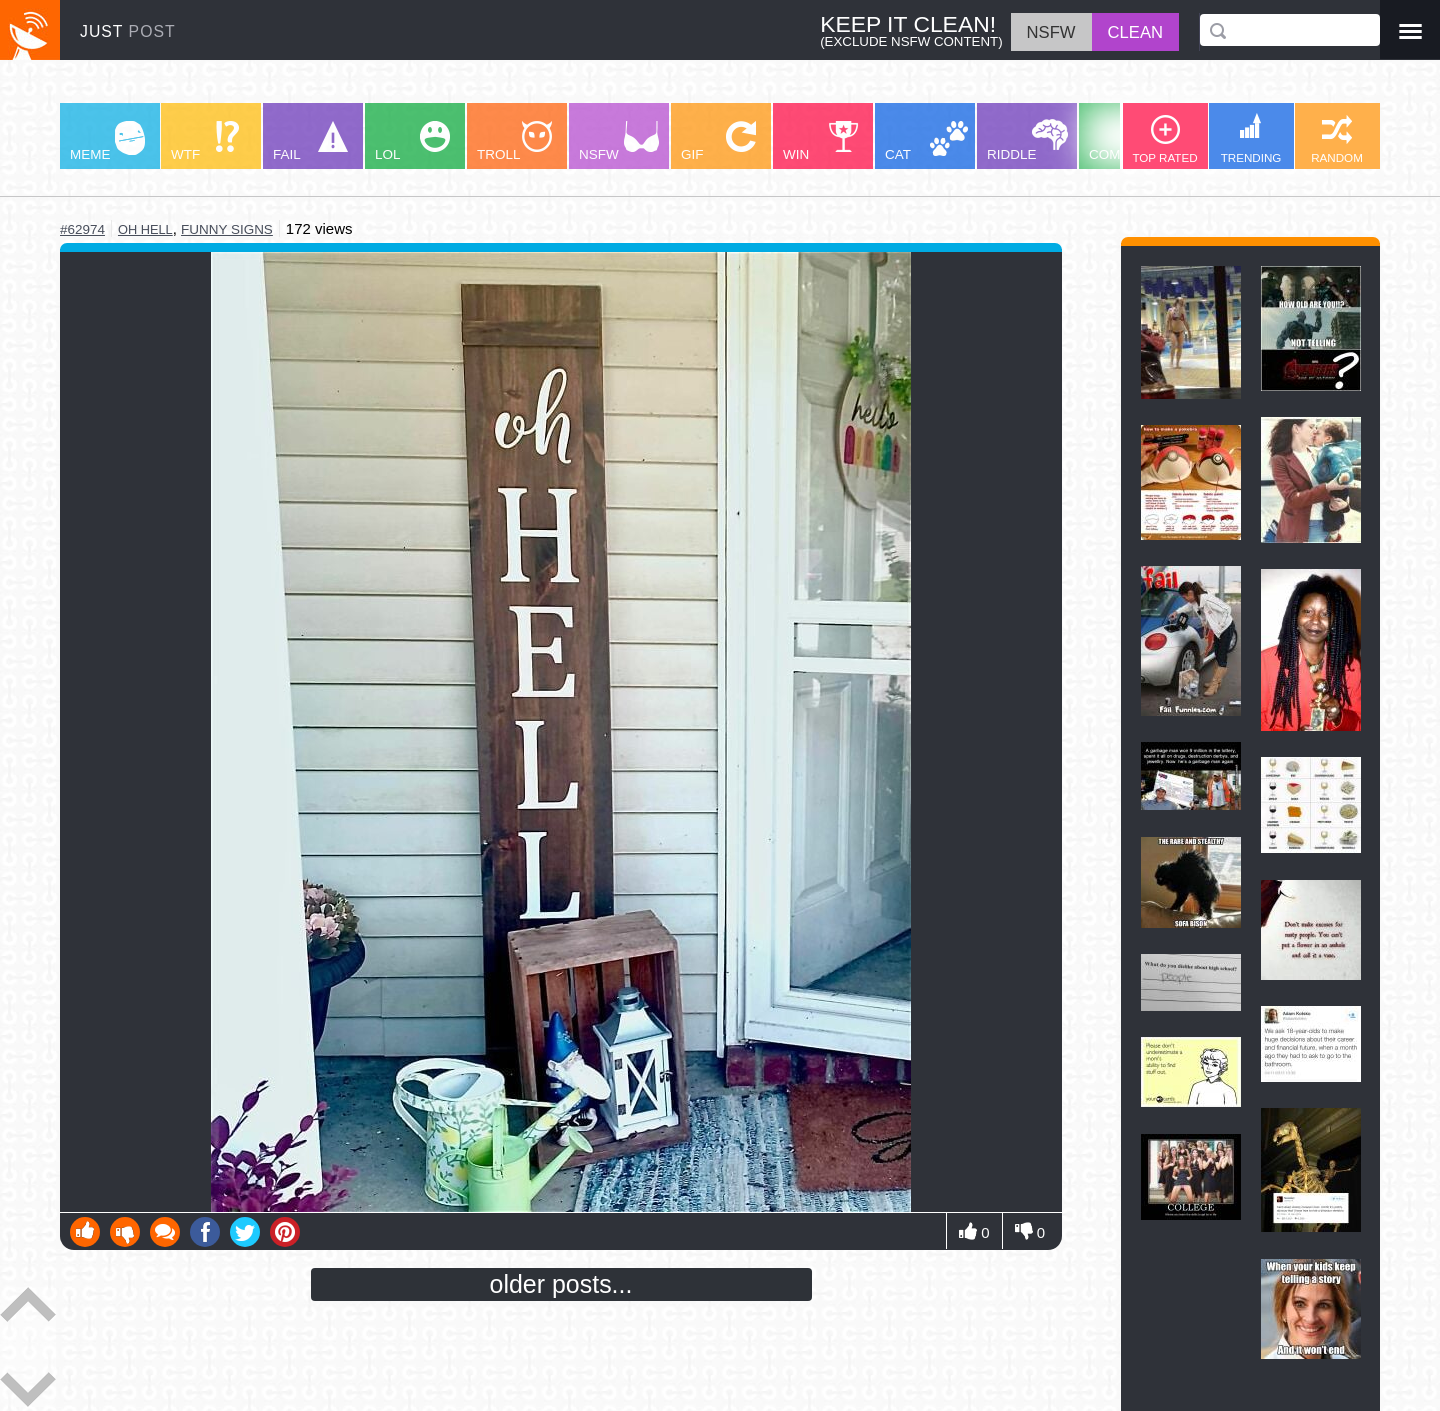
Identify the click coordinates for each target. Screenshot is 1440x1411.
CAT (926, 141)
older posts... (561, 1284)
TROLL (514, 141)
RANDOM (1337, 139)
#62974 (82, 229)
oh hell (145, 229)
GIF (718, 141)
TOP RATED (1164, 139)
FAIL (310, 141)
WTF (205, 141)
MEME (107, 141)
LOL (412, 141)
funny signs (227, 229)
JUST (128, 31)
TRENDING (1251, 138)
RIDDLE (1027, 140)
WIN (821, 141)
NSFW (619, 141)
